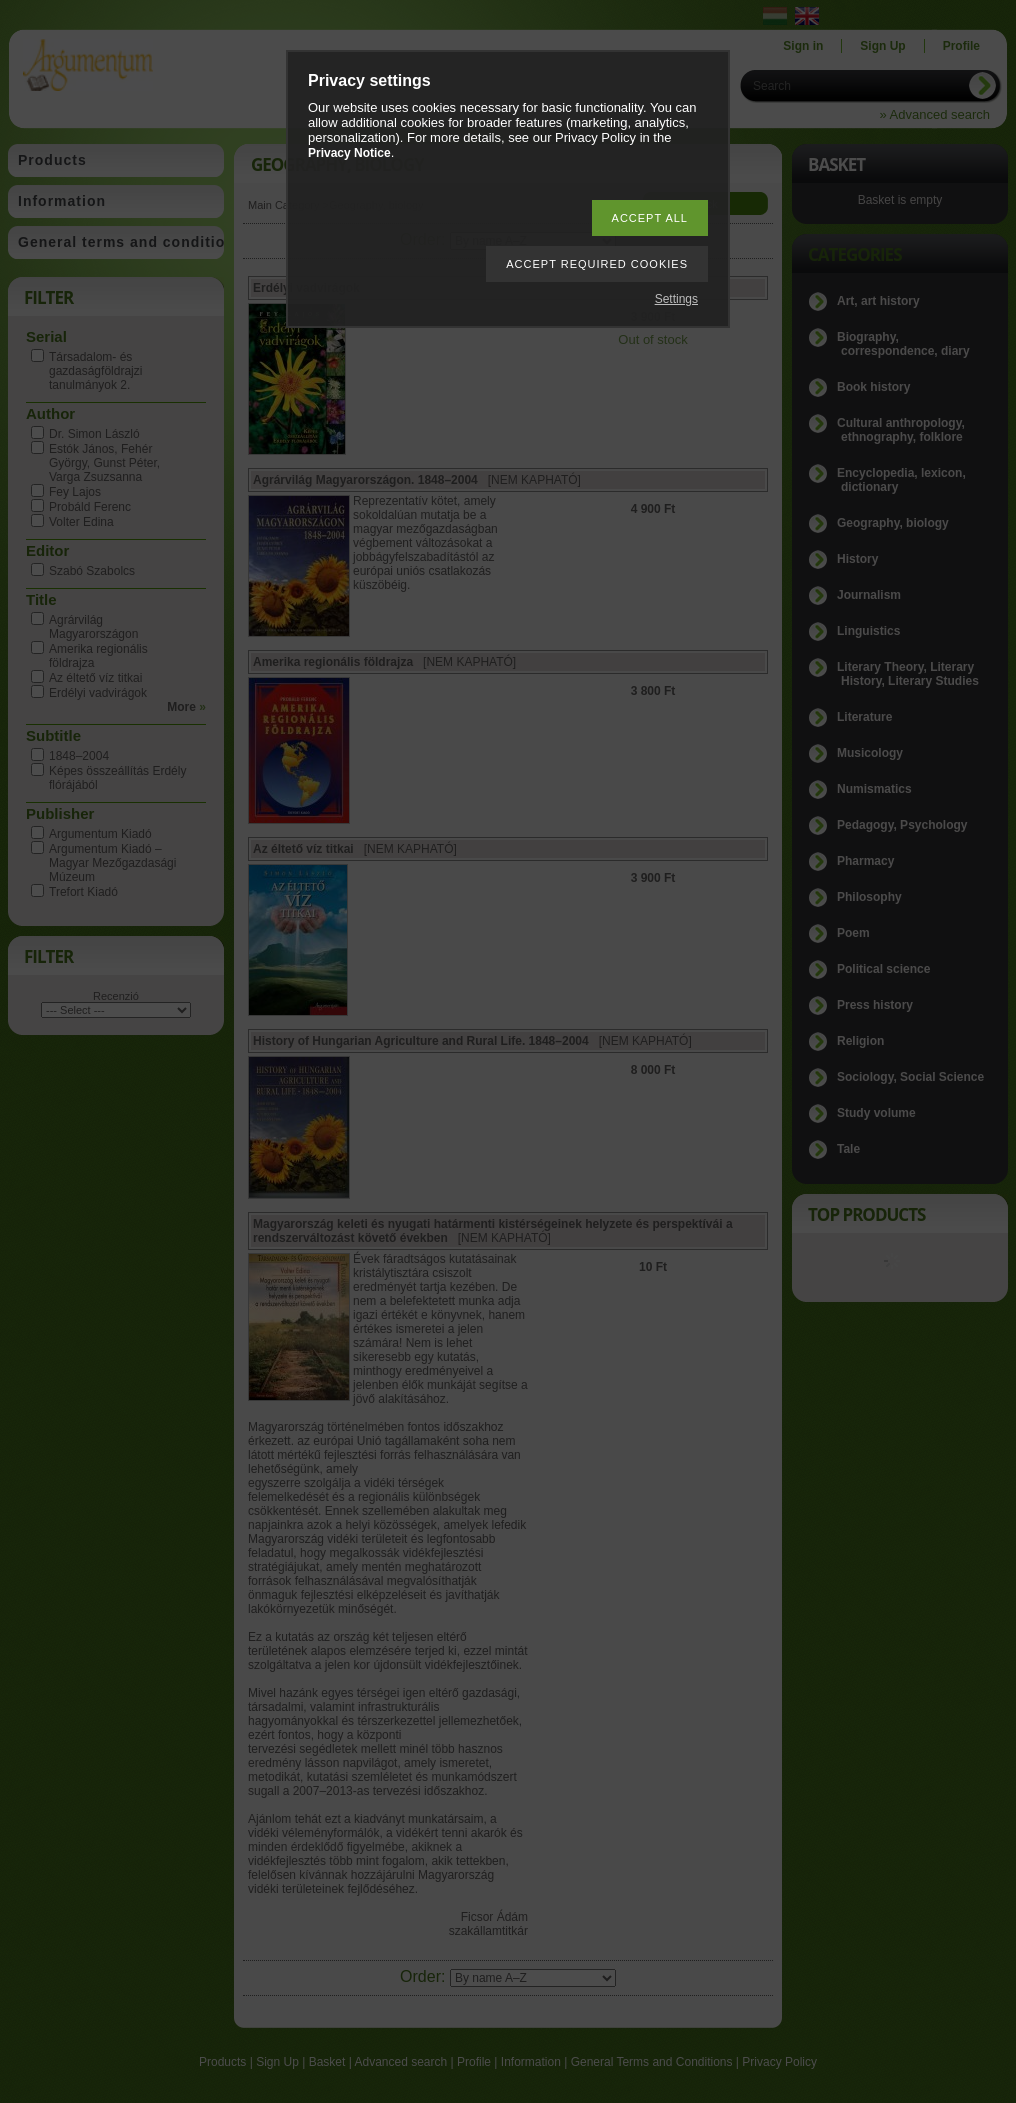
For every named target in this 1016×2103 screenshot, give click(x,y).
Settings (676, 299)
